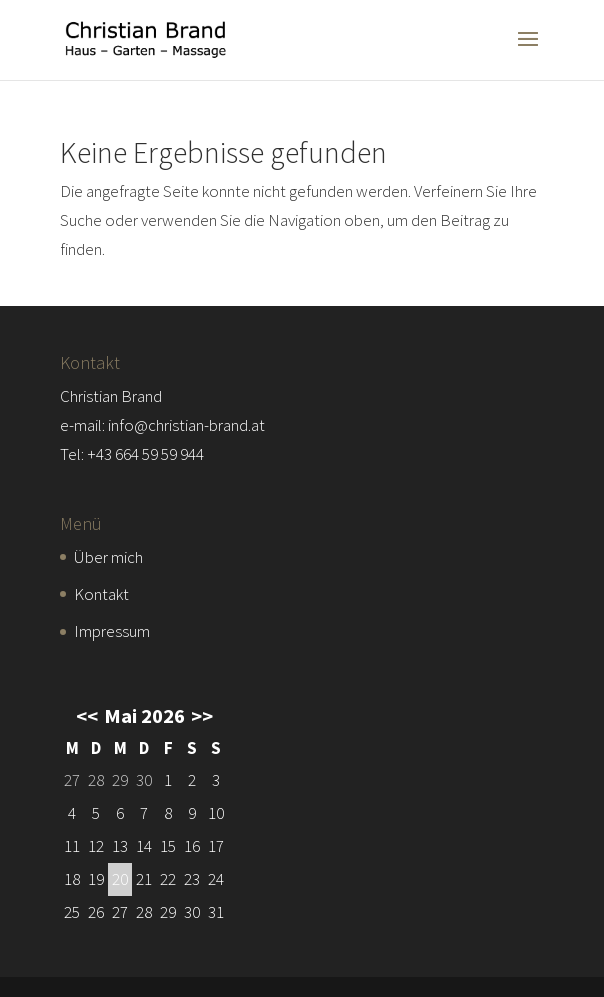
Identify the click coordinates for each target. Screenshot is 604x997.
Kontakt (101, 594)
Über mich (108, 557)
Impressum (112, 631)
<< (87, 716)
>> (202, 716)
